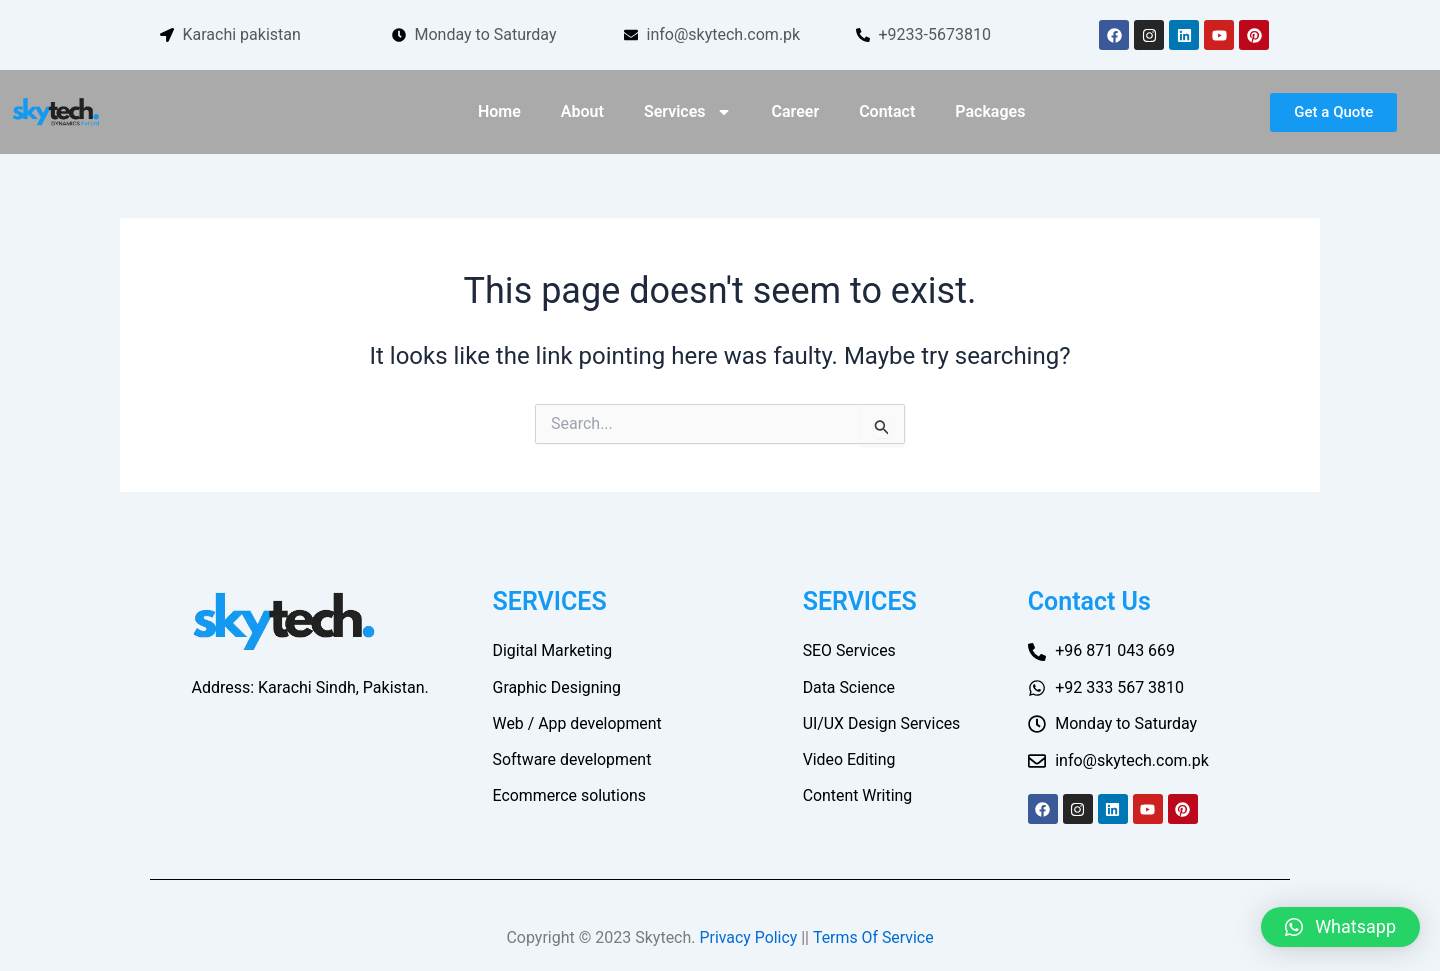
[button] (1340, 927)
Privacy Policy (748, 937)
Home (499, 111)
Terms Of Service (874, 937)
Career (796, 111)
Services (688, 112)
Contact (887, 111)
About (582, 111)
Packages (990, 111)
